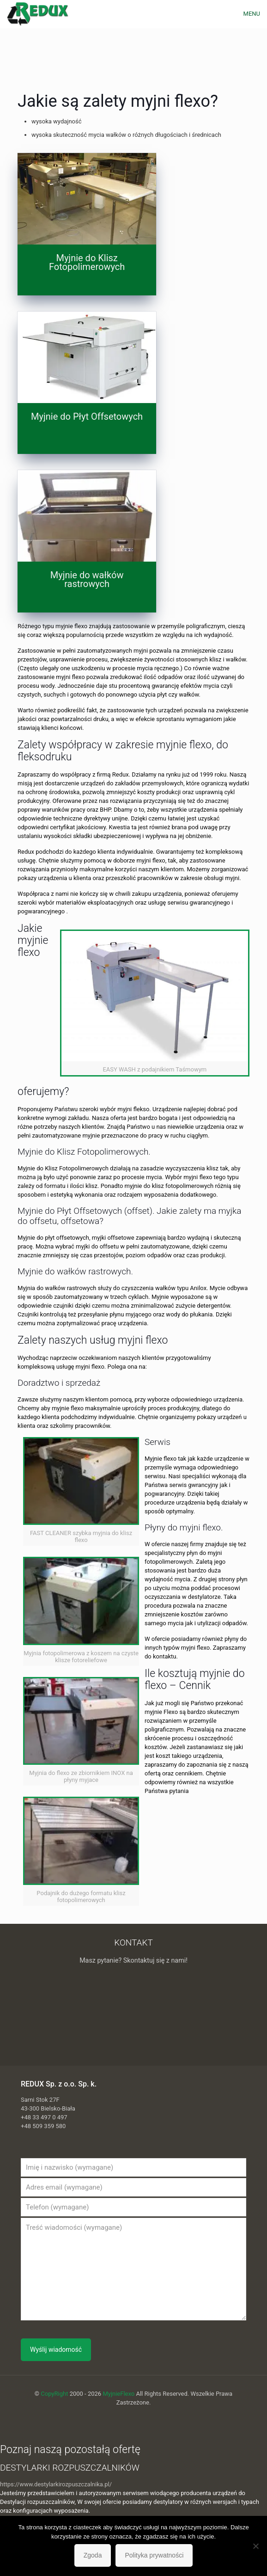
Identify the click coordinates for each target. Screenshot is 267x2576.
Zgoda (93, 2555)
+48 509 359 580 (43, 2126)
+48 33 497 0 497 (44, 2117)
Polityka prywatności (154, 2555)
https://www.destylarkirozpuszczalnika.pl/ (56, 2484)
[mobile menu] (254, 14)
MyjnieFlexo (118, 2393)
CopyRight (54, 2393)
